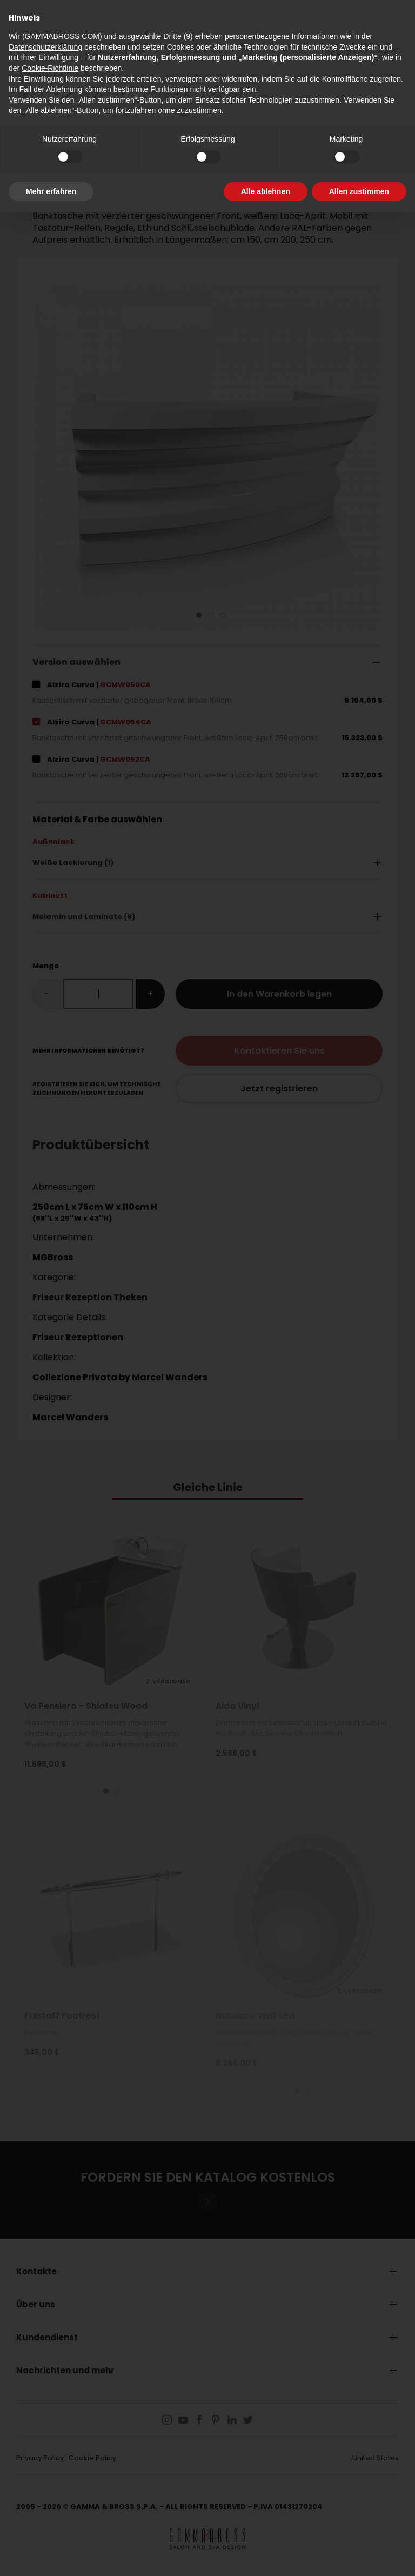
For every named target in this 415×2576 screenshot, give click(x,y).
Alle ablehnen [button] (265, 191)
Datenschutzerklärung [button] (45, 47)
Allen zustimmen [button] (359, 191)
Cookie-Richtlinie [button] (50, 68)
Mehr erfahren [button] (51, 191)
